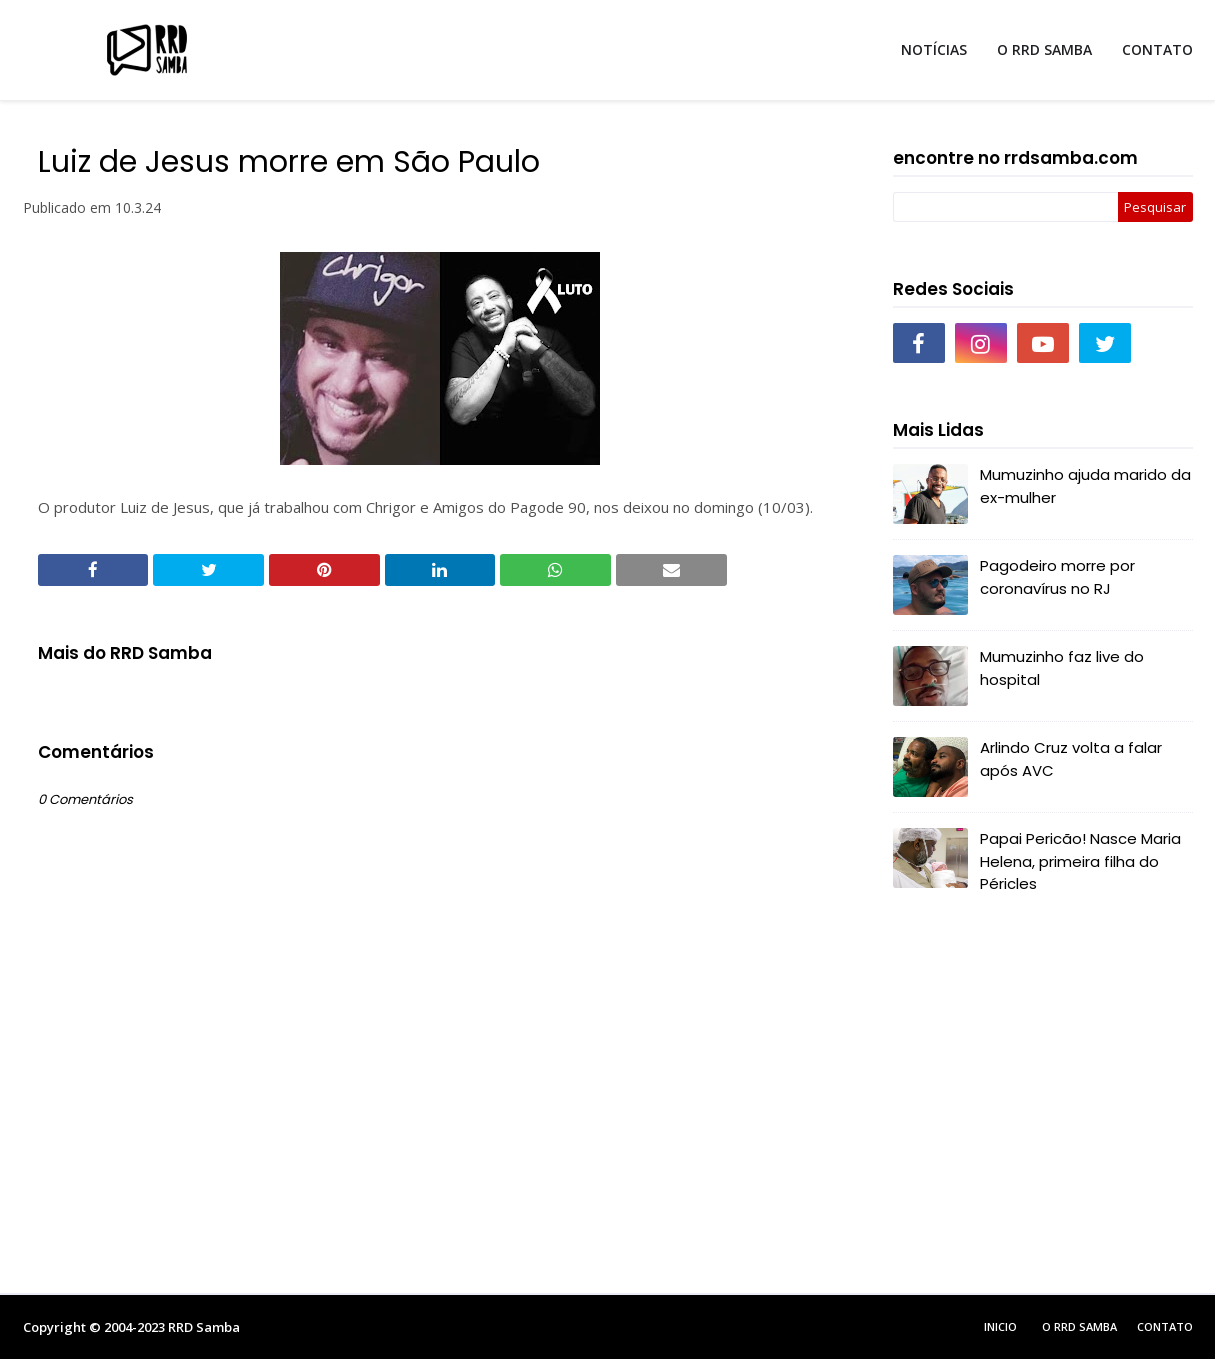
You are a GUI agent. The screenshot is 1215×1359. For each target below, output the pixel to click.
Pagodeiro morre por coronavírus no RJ (1057, 577)
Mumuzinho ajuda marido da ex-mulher (1085, 486)
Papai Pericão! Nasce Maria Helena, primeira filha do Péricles (1080, 861)
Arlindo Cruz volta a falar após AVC (1071, 759)
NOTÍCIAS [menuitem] (934, 49)
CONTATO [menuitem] (1157, 49)
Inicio (1000, 1326)
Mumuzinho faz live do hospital (1062, 668)
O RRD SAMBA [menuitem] (1044, 49)
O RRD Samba (1079, 1326)
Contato (1165, 1326)
